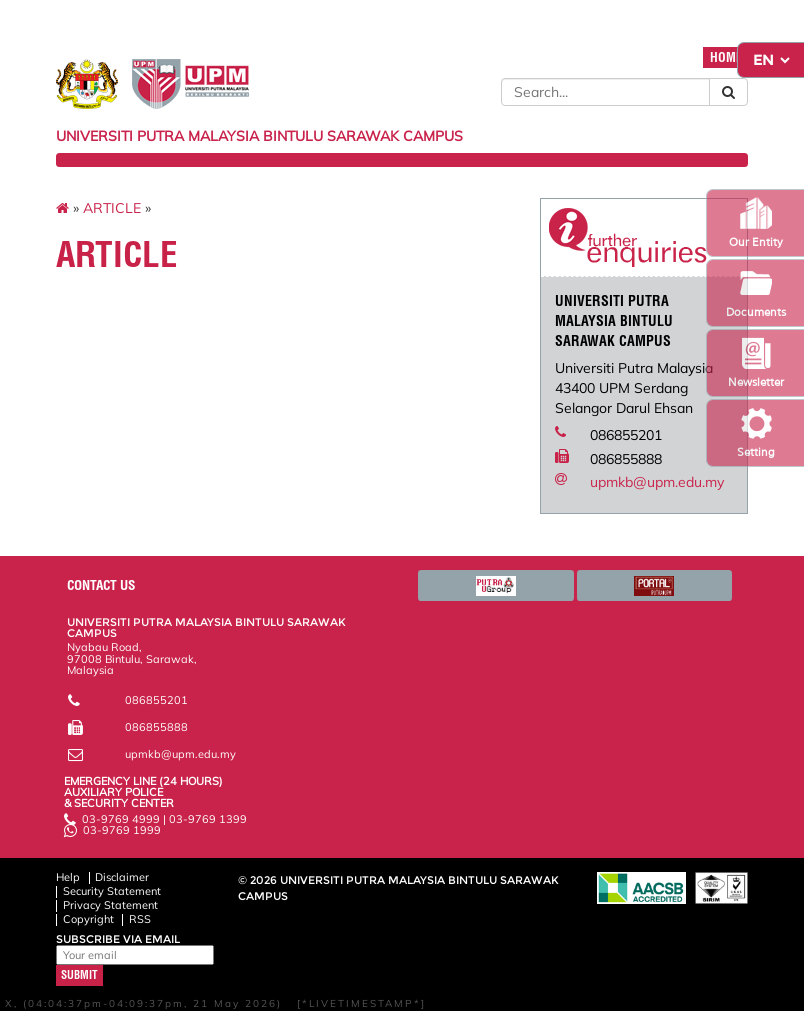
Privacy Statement (110, 905)
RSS (140, 919)
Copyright (88, 919)
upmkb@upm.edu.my (657, 482)
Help (68, 877)
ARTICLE (112, 208)
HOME (726, 57)
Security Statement (112, 891)
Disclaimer (122, 877)
